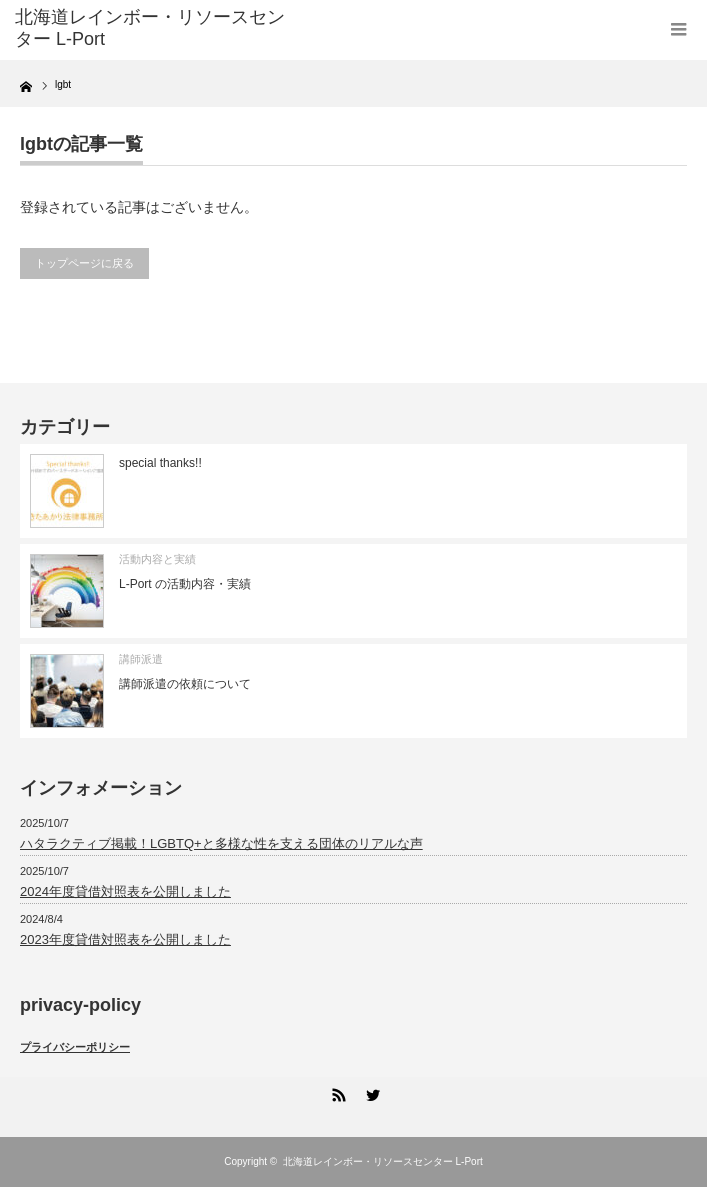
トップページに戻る (84, 263)
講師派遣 (141, 659)
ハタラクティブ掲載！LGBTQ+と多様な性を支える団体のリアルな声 (221, 843)
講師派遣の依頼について (185, 684)
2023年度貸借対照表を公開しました (125, 939)
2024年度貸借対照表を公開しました (125, 891)
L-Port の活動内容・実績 (185, 584)
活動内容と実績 (157, 559)
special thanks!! (160, 463)
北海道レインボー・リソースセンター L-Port (383, 1161)
